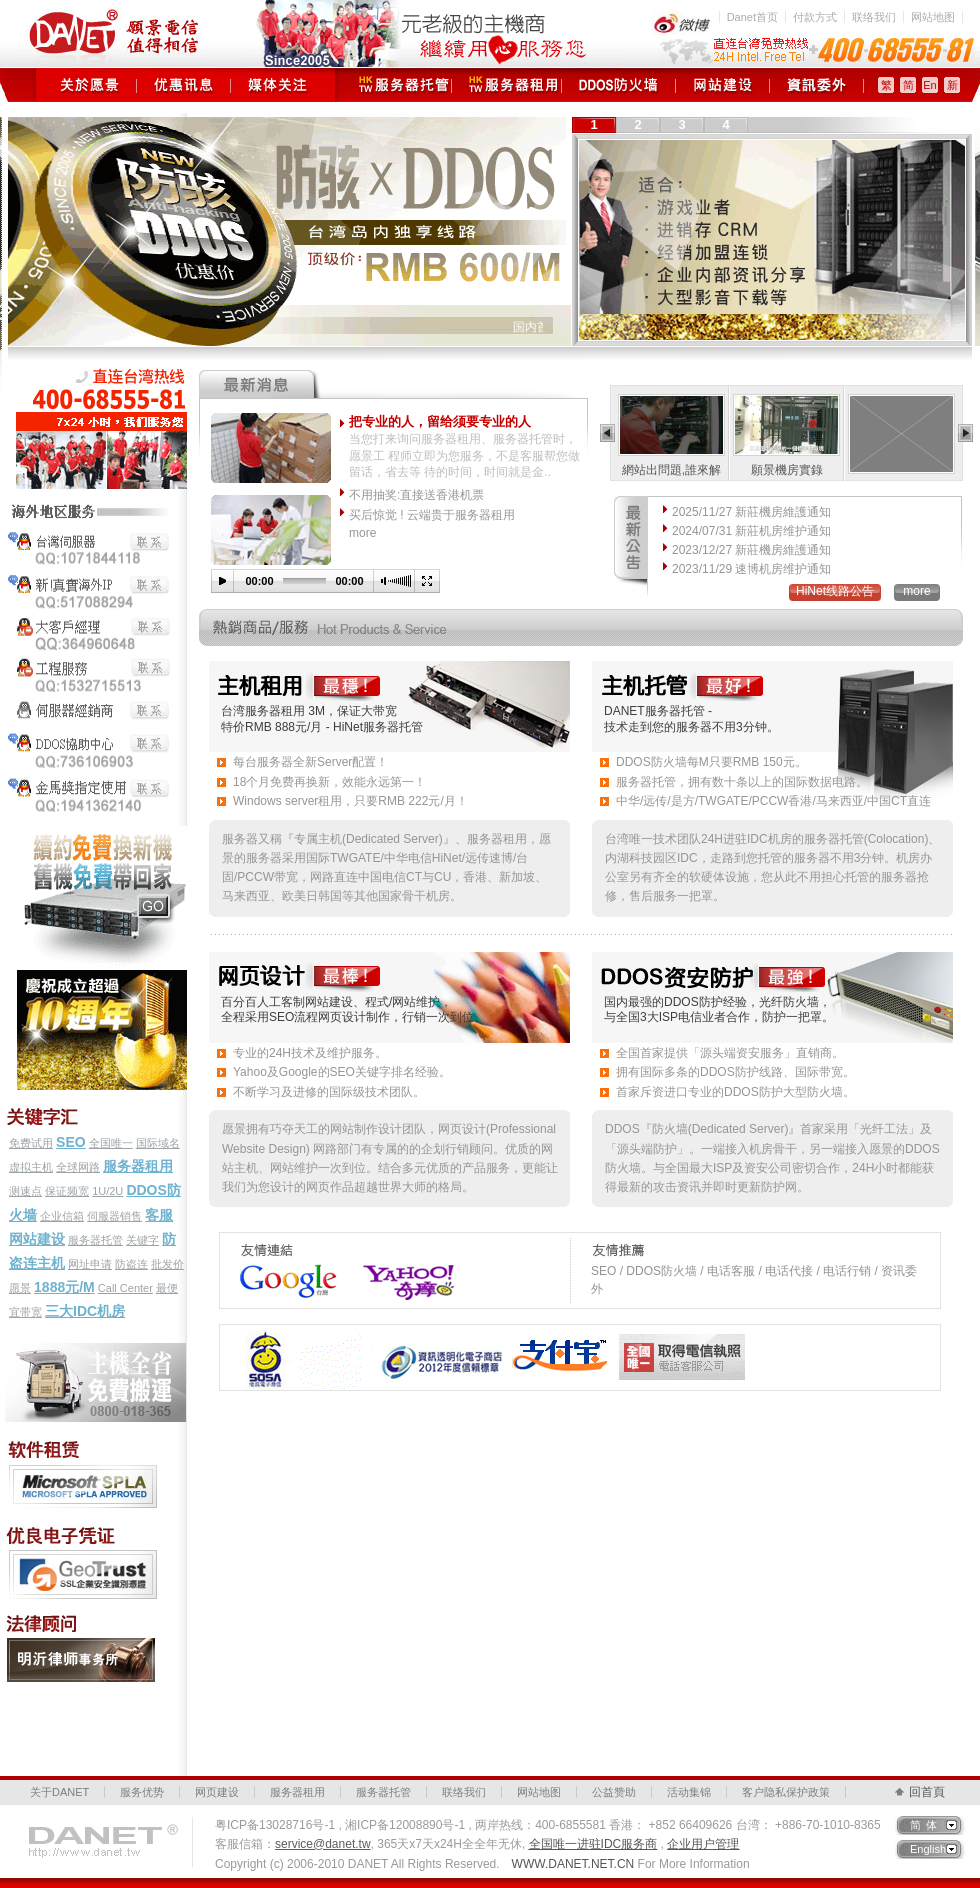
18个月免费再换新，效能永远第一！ (329, 782)
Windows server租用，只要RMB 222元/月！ (350, 801)
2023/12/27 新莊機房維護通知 (751, 550)
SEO (71, 1142)
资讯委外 (816, 85)
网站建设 (37, 1239)
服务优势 (142, 1792)
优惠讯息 (183, 85)
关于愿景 (89, 85)
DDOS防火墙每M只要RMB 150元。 (711, 762)
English (928, 1849)
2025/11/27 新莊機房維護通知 (751, 512)
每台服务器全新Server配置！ (310, 762)
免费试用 (31, 1143)
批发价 (167, 1264)
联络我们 (874, 17)
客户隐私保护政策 (786, 1792)
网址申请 (90, 1264)
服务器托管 (396, 85)
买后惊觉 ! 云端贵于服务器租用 (432, 515)
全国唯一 (111, 1143)
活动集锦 (689, 1792)
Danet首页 (752, 17)
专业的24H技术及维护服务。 (310, 1053)
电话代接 (789, 1271)
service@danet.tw (323, 1844)
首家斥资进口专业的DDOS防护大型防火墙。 (735, 1092)
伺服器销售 (114, 1216)
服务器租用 (506, 85)
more (362, 533)
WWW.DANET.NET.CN (573, 1864)
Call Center (125, 1288)
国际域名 (158, 1143)
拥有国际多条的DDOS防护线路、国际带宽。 (735, 1072)
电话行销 (847, 1271)
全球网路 (78, 1167)
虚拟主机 (31, 1167)
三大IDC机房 (85, 1311)
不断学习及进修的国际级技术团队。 (329, 1092)
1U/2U (107, 1191)
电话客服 (731, 1271)
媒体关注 (277, 85)
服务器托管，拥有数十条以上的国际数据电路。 (742, 782)
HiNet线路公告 (835, 591)
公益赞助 (614, 1792)
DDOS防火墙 (618, 85)
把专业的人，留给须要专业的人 (440, 421)
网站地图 (933, 17)
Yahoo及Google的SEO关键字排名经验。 (342, 1072)
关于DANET (59, 1792)
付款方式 (815, 17)
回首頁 (927, 1792)
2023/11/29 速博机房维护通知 (751, 569)
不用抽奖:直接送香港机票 (416, 495)
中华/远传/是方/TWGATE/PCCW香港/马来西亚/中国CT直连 (773, 801)
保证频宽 (67, 1191)
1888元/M (64, 1287)
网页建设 (722, 85)
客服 (159, 1215)
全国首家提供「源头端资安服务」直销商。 (730, 1053)
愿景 (20, 1288)
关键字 (142, 1240)
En (929, 85)
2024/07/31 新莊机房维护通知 (751, 531)
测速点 (25, 1191)
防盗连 (131, 1264)
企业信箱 (62, 1216)
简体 (926, 1825)
